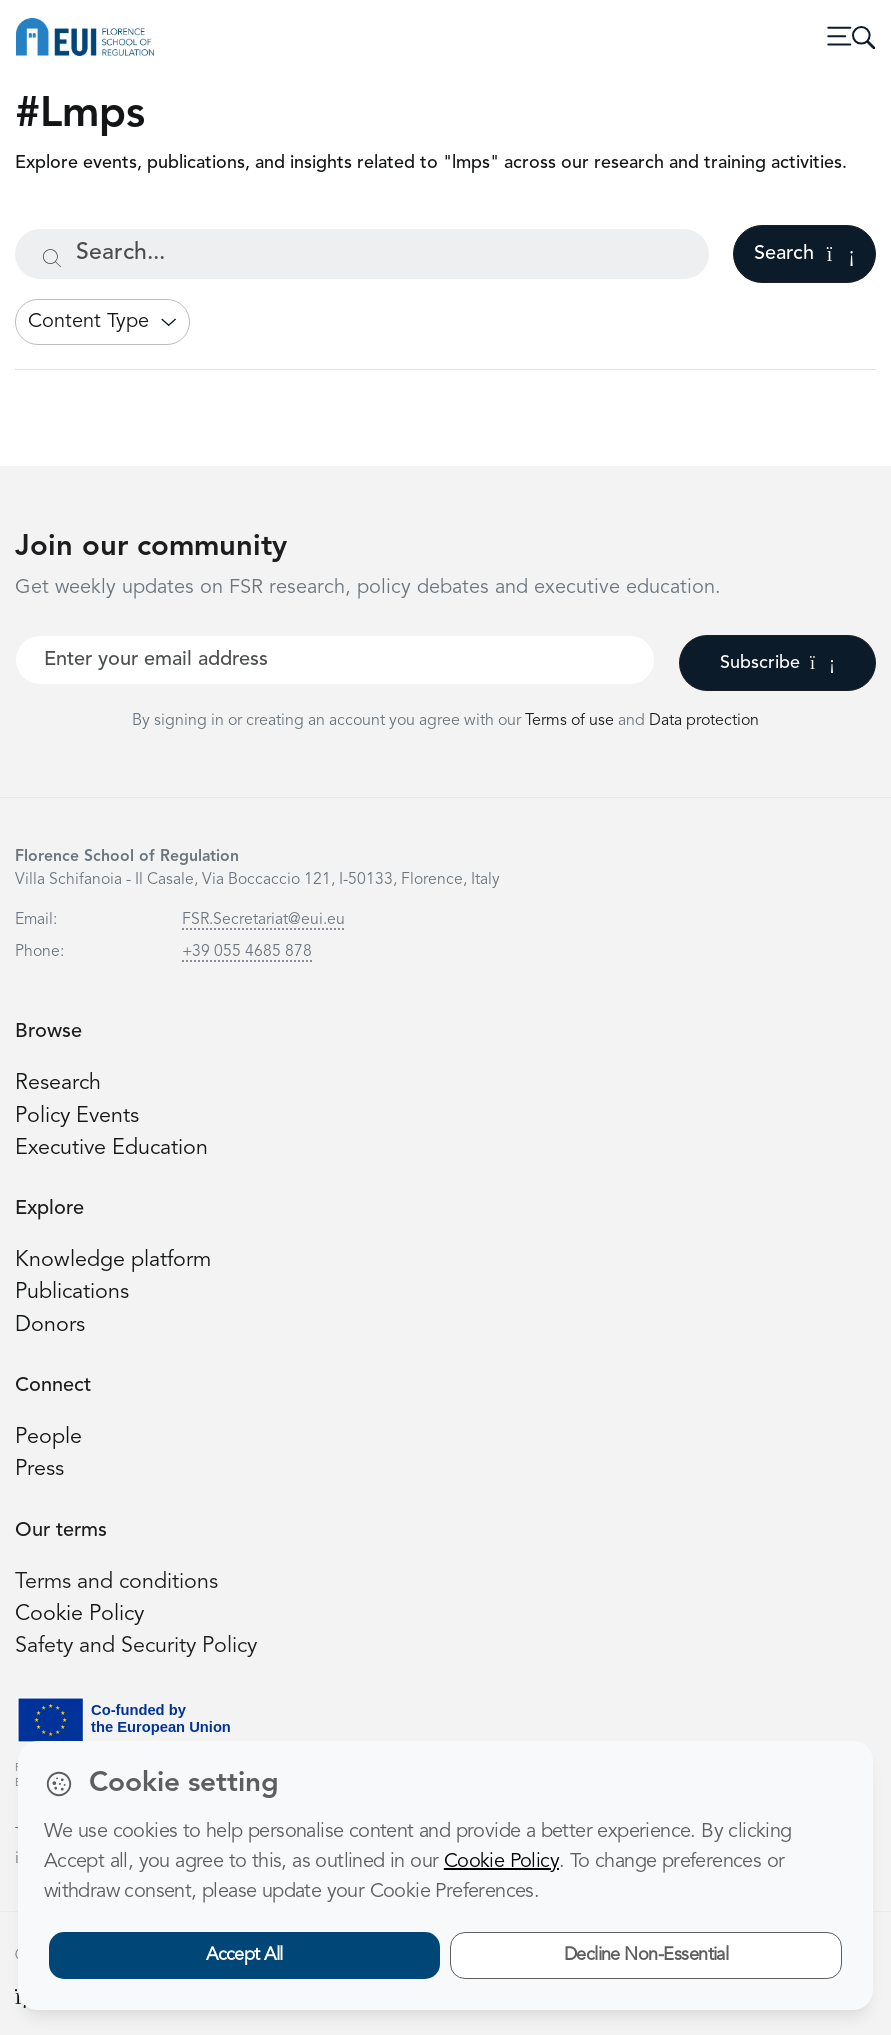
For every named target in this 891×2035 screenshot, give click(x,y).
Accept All (244, 1955)
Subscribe (777, 663)
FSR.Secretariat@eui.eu (263, 920)
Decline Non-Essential (646, 1955)
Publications (72, 1292)
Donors (50, 1325)
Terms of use (571, 721)
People (48, 1437)
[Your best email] (335, 660)
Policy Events (77, 1116)
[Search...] (362, 254)
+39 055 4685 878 (247, 952)
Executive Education (111, 1148)
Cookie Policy (79, 1614)
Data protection (704, 721)
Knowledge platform (113, 1260)
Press (39, 1469)
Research (58, 1083)
